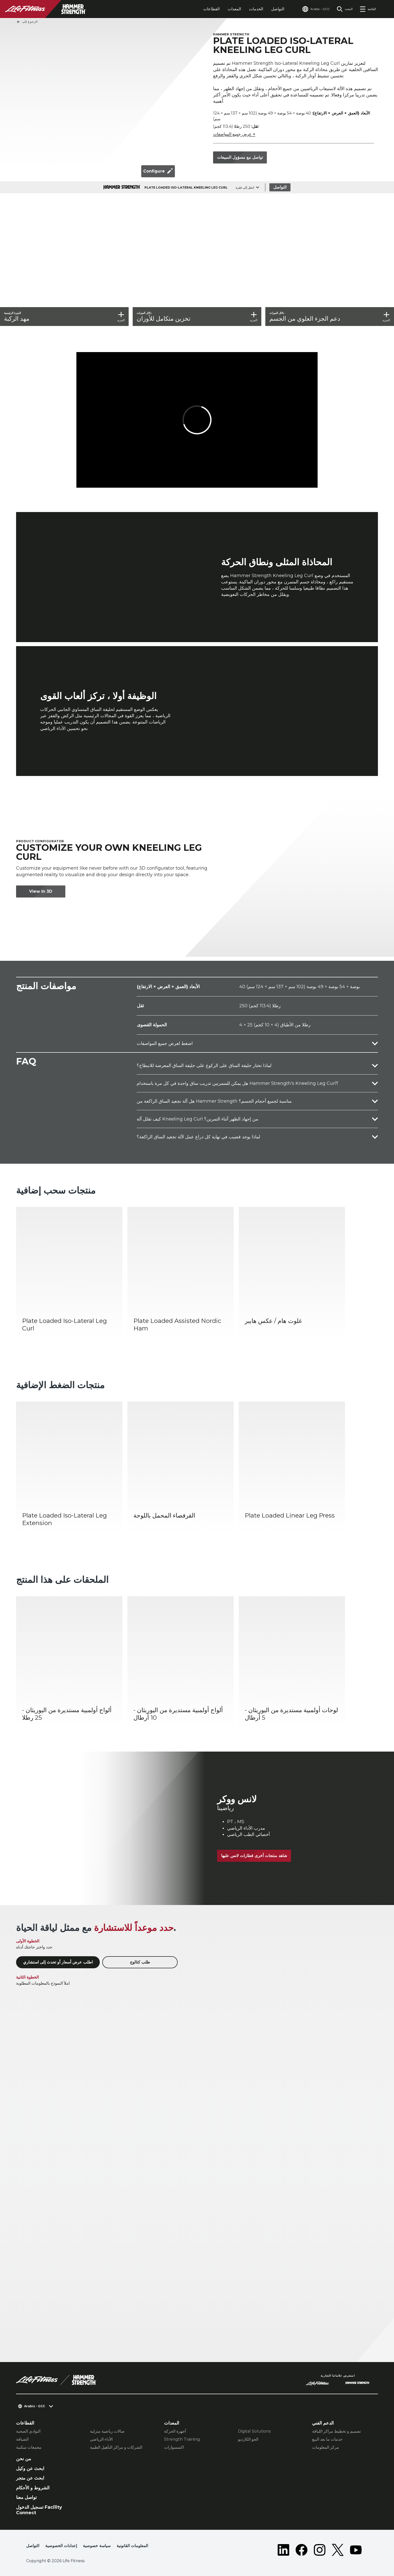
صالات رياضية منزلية (107, 2431)
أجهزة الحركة (175, 2431)
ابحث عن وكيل (30, 2468)
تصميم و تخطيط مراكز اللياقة (336, 2431)
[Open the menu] (368, 9)
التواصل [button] (32, 2545)
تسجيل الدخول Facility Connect (39, 2510)
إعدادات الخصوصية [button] (61, 2545)
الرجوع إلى (27, 22)
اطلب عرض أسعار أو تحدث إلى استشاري (58, 1962)
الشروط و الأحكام (33, 2488)
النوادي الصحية (28, 2431)
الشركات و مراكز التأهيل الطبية (116, 2447)
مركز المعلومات (325, 2447)
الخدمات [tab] (256, 9)
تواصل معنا (26, 2497)
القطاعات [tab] (211, 9)
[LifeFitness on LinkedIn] (283, 2550)
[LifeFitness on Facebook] (302, 2550)
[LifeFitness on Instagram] (320, 2550)
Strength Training (182, 2439)
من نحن (23, 2458)
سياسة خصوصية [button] (97, 2545)
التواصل (277, 9)
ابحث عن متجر (30, 2478)
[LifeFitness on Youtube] (356, 2550)
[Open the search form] (345, 9)
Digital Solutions (254, 2431)
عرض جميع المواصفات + (234, 134)
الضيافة (22, 2439)
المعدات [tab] (234, 9)
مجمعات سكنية (28, 2447)
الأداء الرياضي (101, 2439)
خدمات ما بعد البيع (327, 2439)
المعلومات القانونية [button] (132, 2545)
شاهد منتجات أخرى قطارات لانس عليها (254, 1855)
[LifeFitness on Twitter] (338, 2550)
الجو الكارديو (248, 2439)
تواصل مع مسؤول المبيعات (240, 157)
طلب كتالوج (140, 1962)
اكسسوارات (174, 2447)
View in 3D (40, 891)
